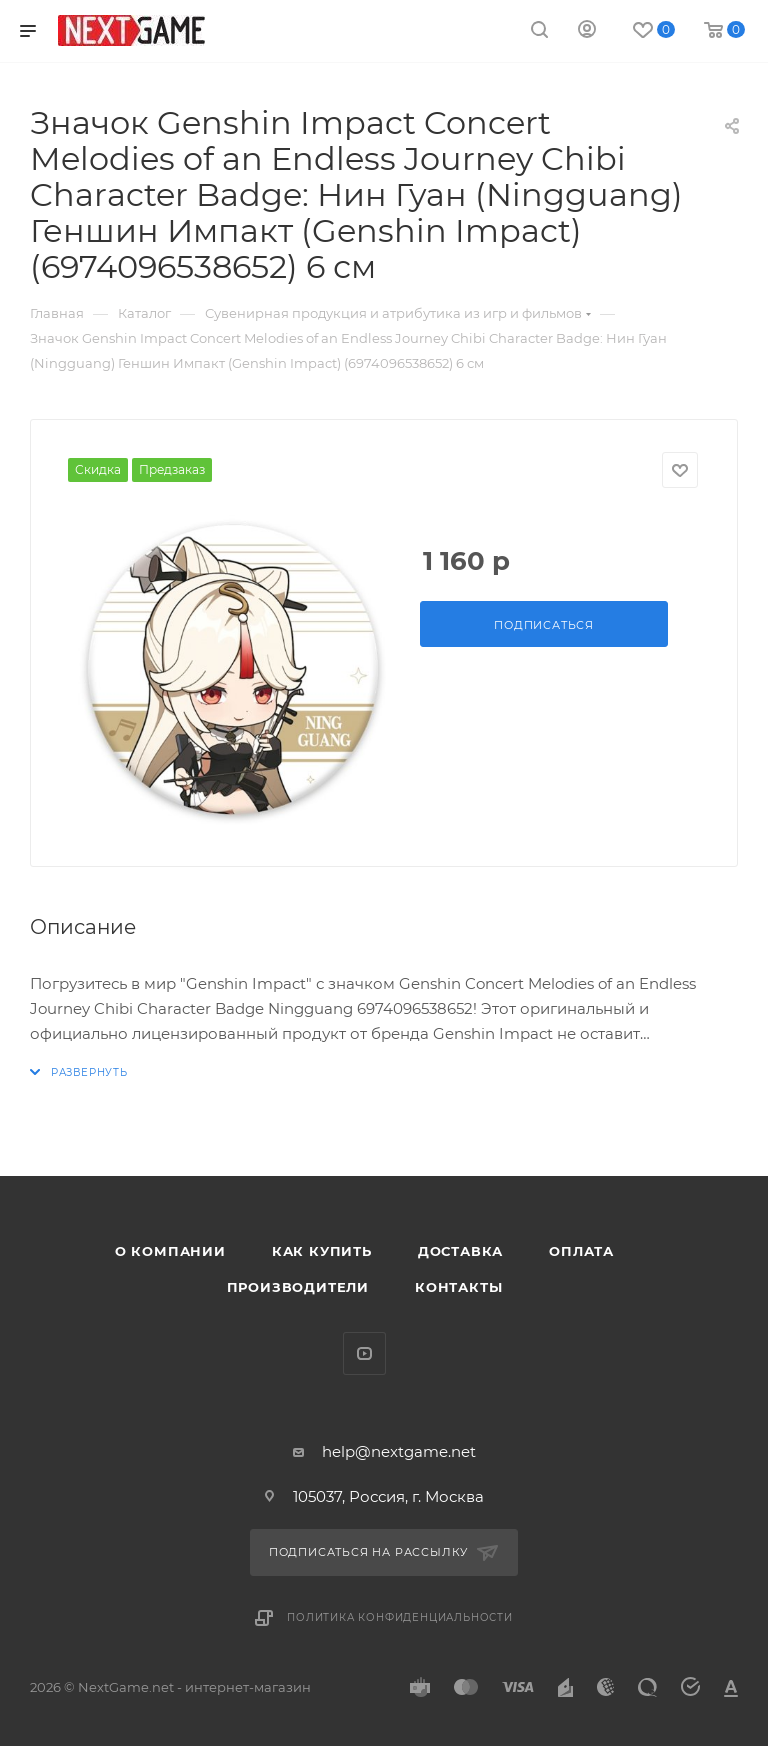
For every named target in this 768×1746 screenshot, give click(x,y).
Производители (298, 1287)
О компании (170, 1251)
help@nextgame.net (399, 1451)
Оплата (581, 1251)
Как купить (322, 1251)
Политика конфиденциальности (400, 1617)
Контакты (458, 1287)
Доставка (460, 1251)
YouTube (364, 1353)
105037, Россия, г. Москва (388, 1496)
